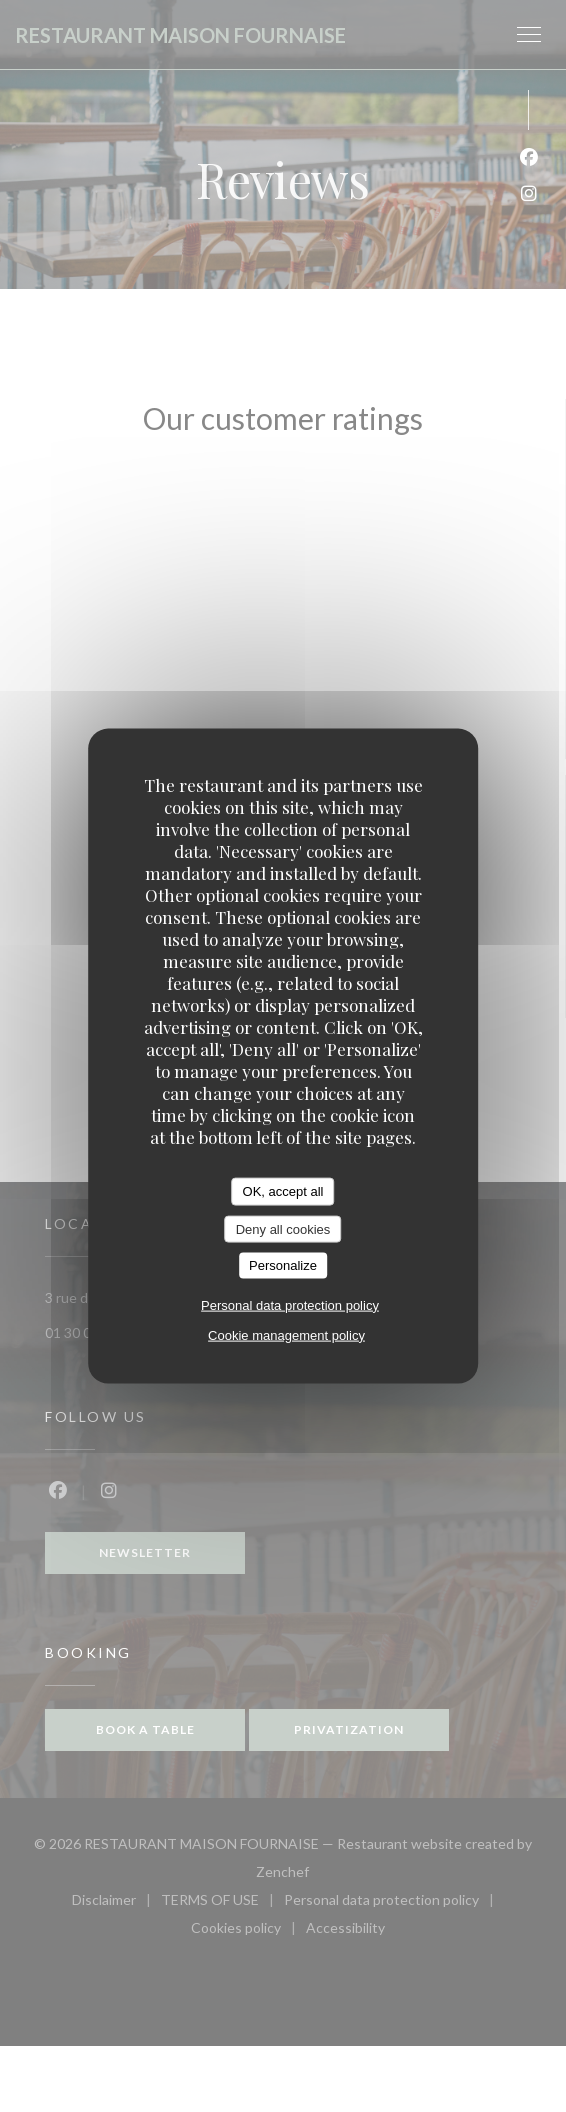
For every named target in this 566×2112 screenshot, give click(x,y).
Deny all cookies (283, 1228)
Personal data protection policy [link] (290, 1304)
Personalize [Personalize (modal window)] (283, 1265)
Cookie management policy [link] (286, 1334)
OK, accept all (283, 1191)
